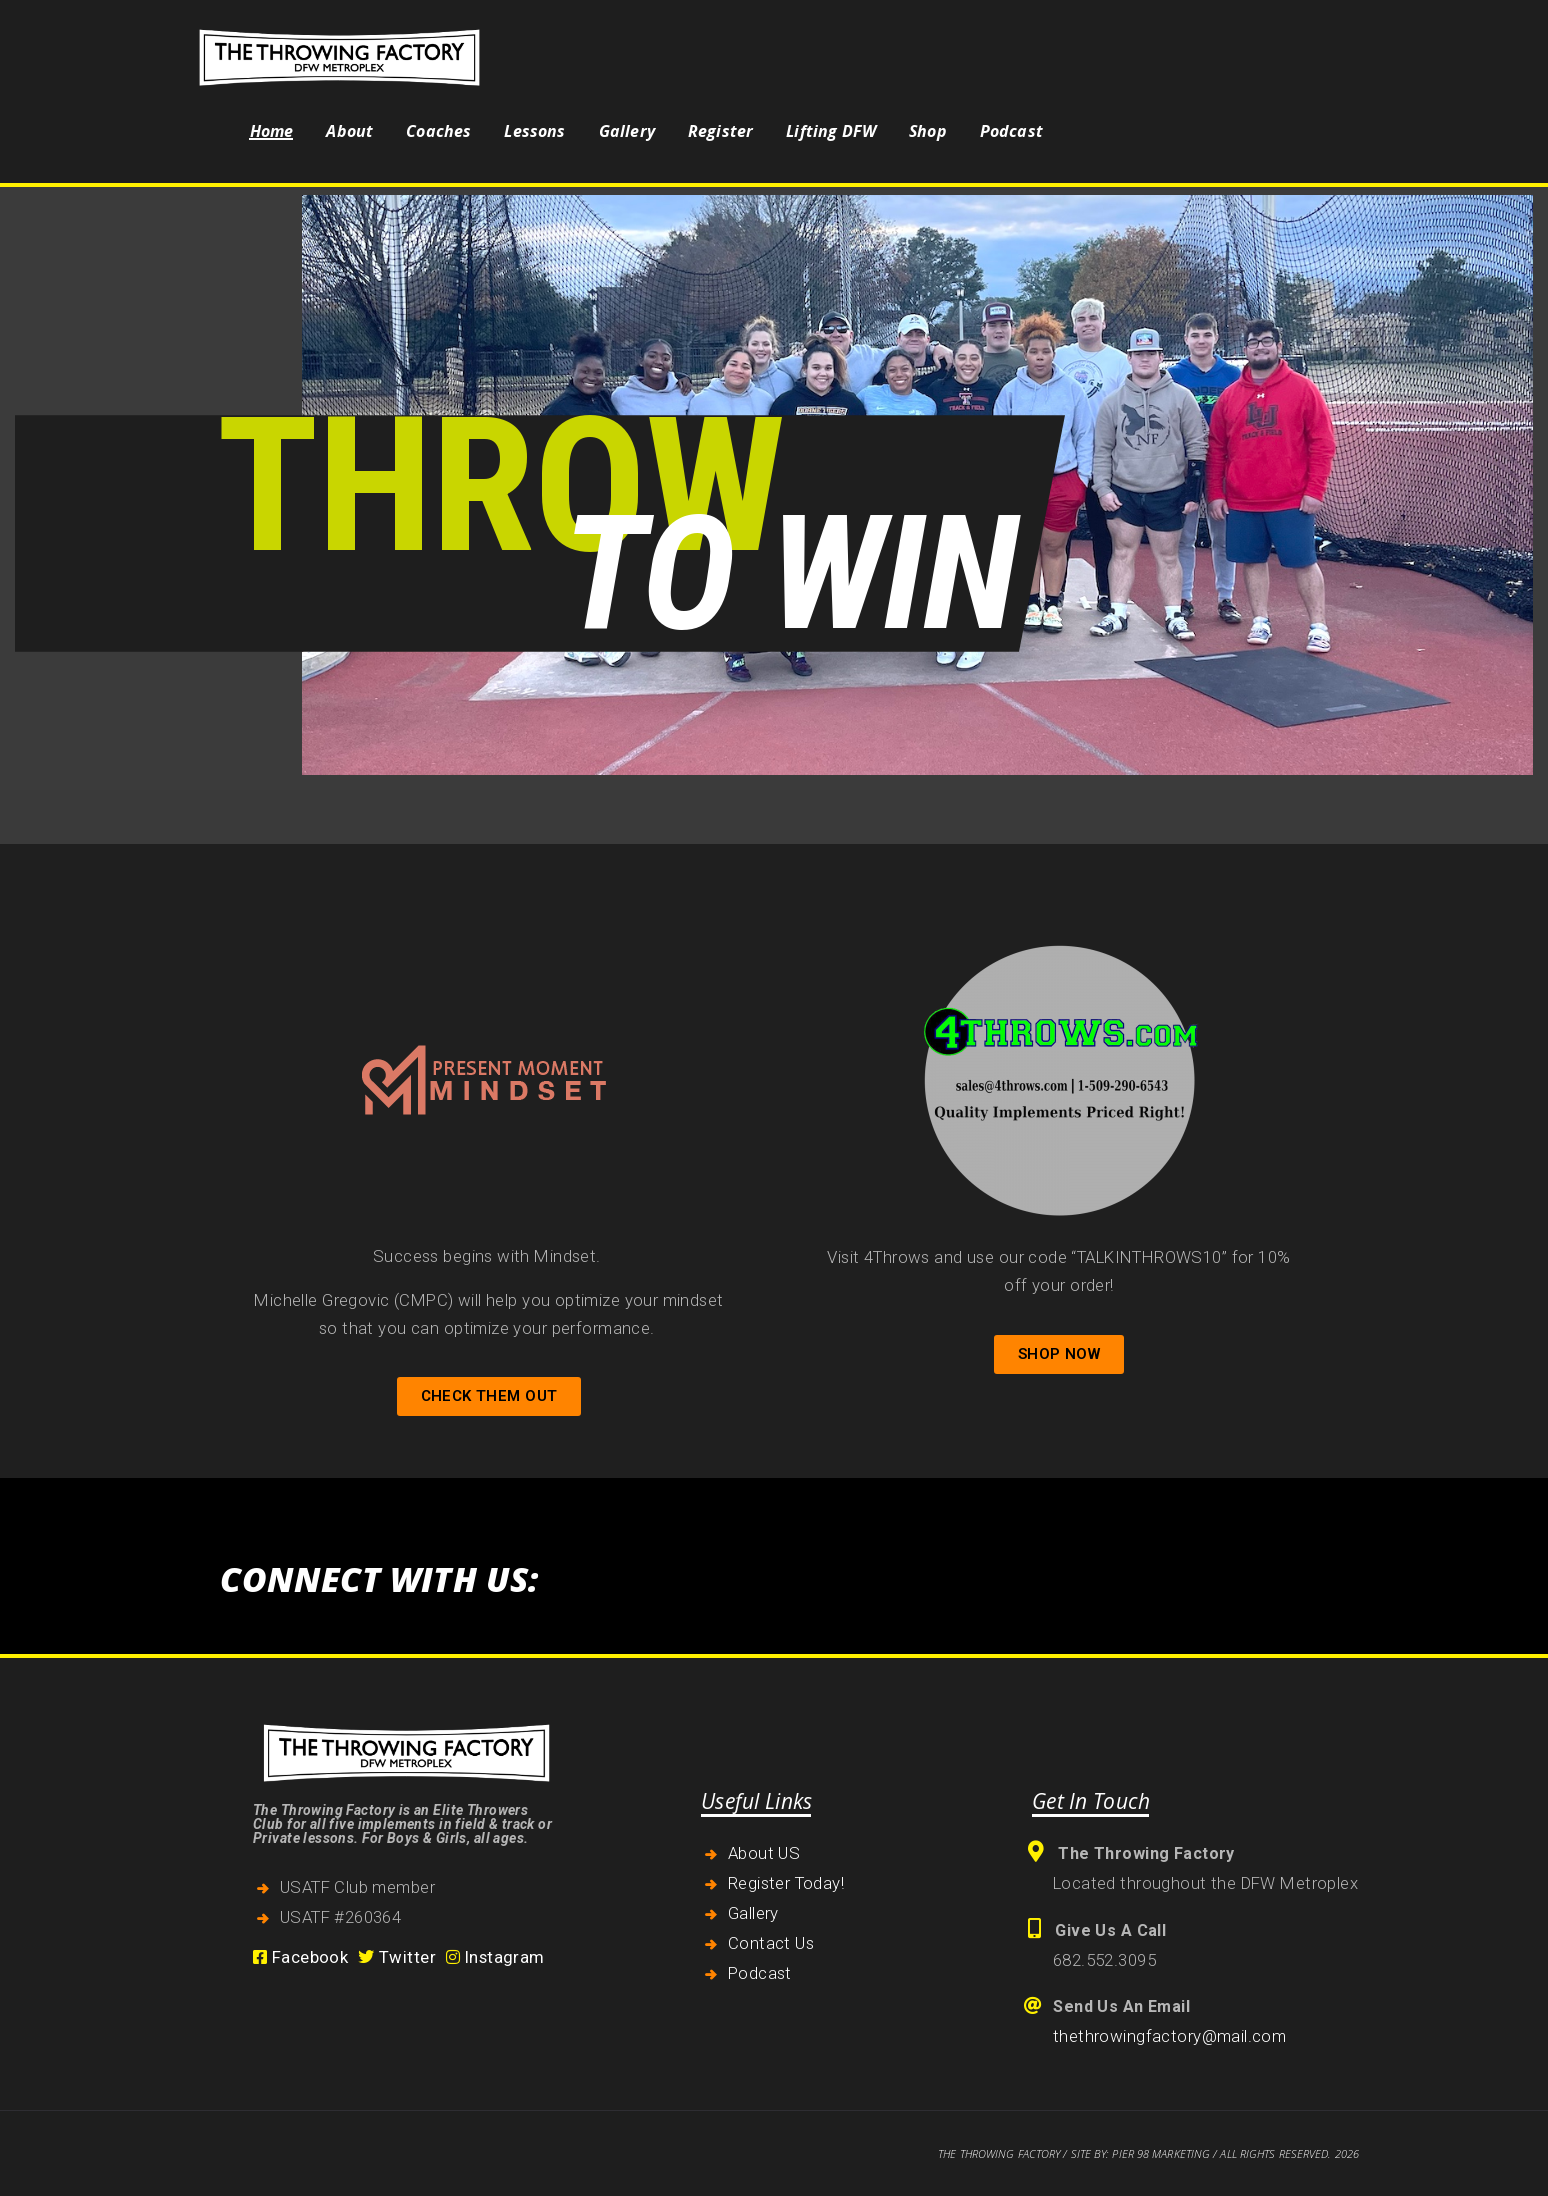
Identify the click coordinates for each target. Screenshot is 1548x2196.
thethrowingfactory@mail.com (1169, 2036)
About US (764, 1853)
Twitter (397, 1957)
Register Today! (786, 1883)
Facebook (300, 1957)
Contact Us (771, 1943)
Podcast (760, 1973)
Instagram (495, 1957)
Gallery (753, 1913)
